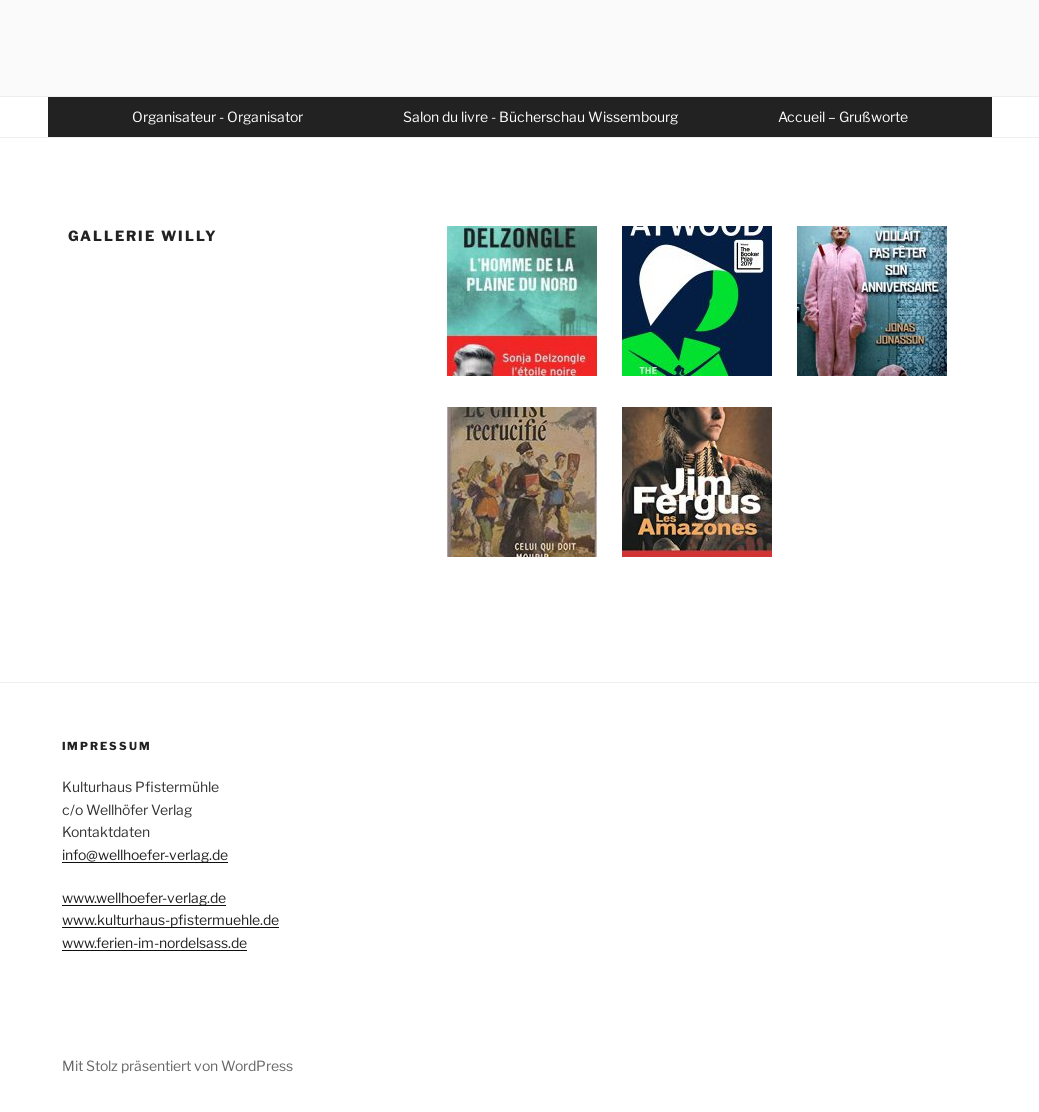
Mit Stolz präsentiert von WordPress (177, 1065)
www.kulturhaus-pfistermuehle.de (170, 919)
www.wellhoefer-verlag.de (144, 897)
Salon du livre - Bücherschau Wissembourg (540, 116)
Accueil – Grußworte (843, 116)
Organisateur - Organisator (217, 116)
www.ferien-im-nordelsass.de (154, 942)
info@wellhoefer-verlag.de (145, 854)
